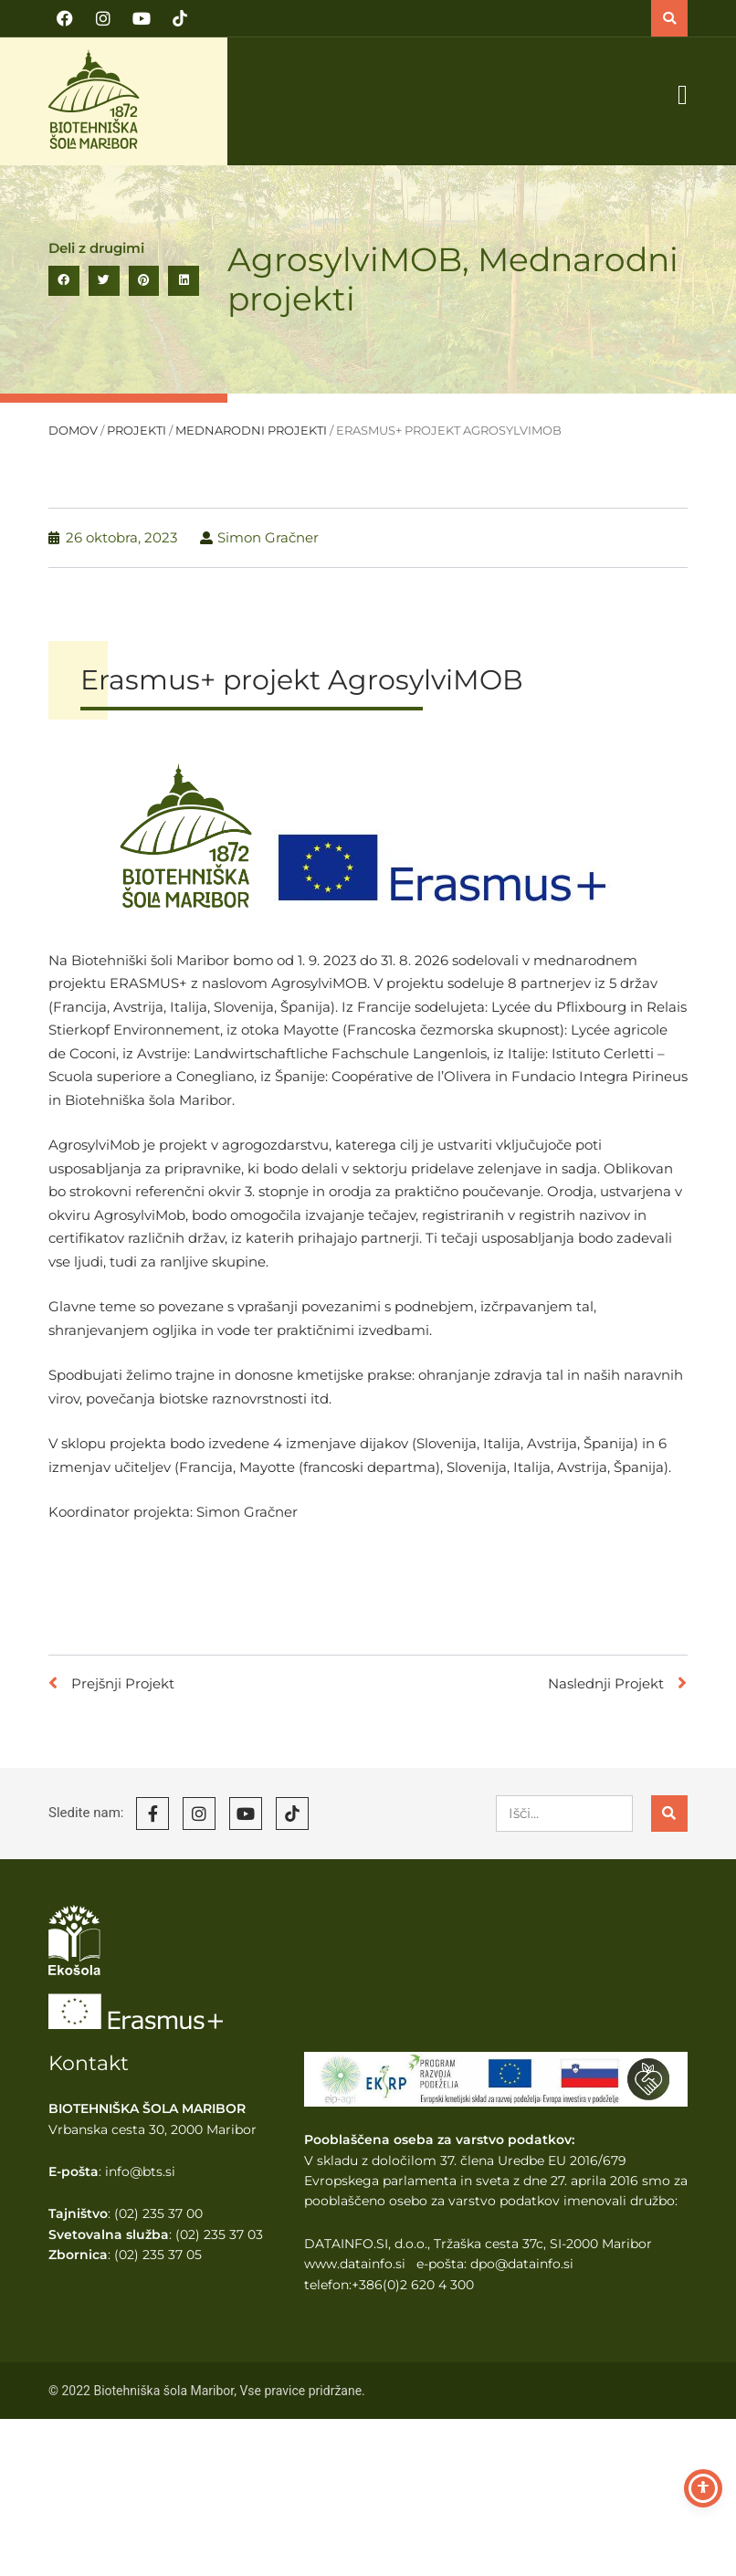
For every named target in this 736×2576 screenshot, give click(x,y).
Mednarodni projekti (251, 430)
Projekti (136, 430)
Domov (73, 430)
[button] (669, 18)
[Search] (669, 1813)
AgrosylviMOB (344, 259)
